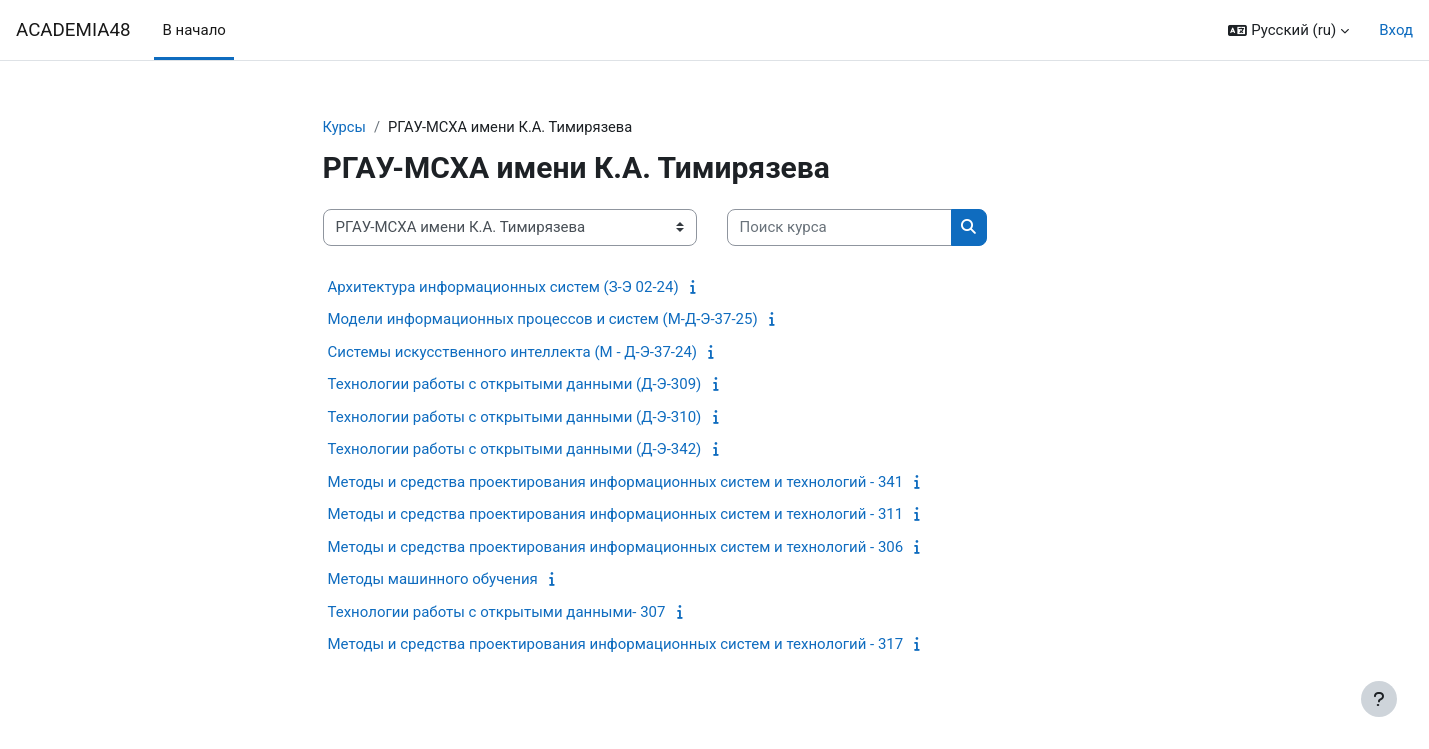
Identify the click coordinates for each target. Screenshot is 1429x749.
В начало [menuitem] (193, 30)
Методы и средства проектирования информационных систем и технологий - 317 (616, 645)
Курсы (345, 127)
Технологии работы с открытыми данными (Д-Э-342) (515, 450)
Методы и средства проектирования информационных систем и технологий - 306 (616, 547)
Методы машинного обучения (433, 580)
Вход (1396, 30)
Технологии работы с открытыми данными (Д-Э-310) (515, 417)
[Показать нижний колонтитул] (1379, 699)
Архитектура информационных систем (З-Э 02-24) (503, 287)
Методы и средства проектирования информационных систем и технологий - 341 (616, 482)
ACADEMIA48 (73, 30)
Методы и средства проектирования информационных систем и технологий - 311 (616, 515)
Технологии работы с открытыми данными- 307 (497, 612)
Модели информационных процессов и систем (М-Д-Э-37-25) (543, 320)
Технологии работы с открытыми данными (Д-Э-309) (515, 385)
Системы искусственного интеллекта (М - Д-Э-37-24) (513, 352)
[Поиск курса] (839, 228)
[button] (1288, 30)
